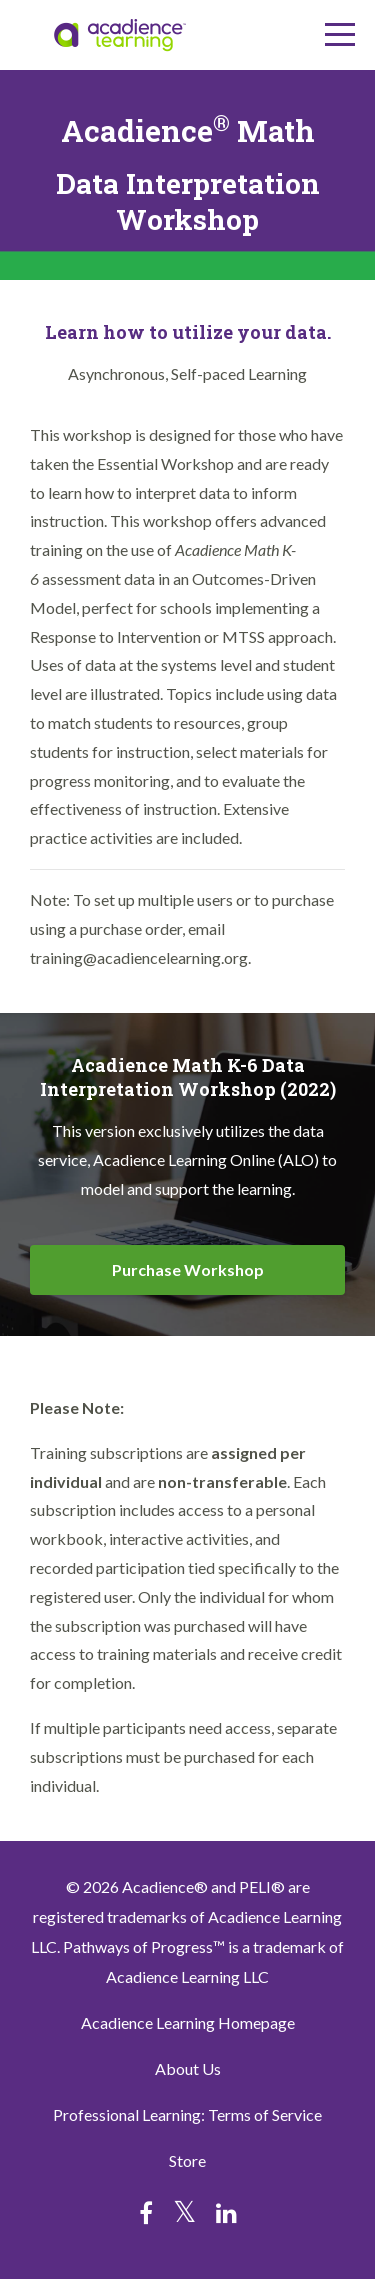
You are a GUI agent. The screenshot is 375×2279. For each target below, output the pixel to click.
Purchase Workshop (188, 1269)
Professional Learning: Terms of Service (187, 2114)
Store (187, 2160)
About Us (188, 2068)
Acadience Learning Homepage (188, 2022)
